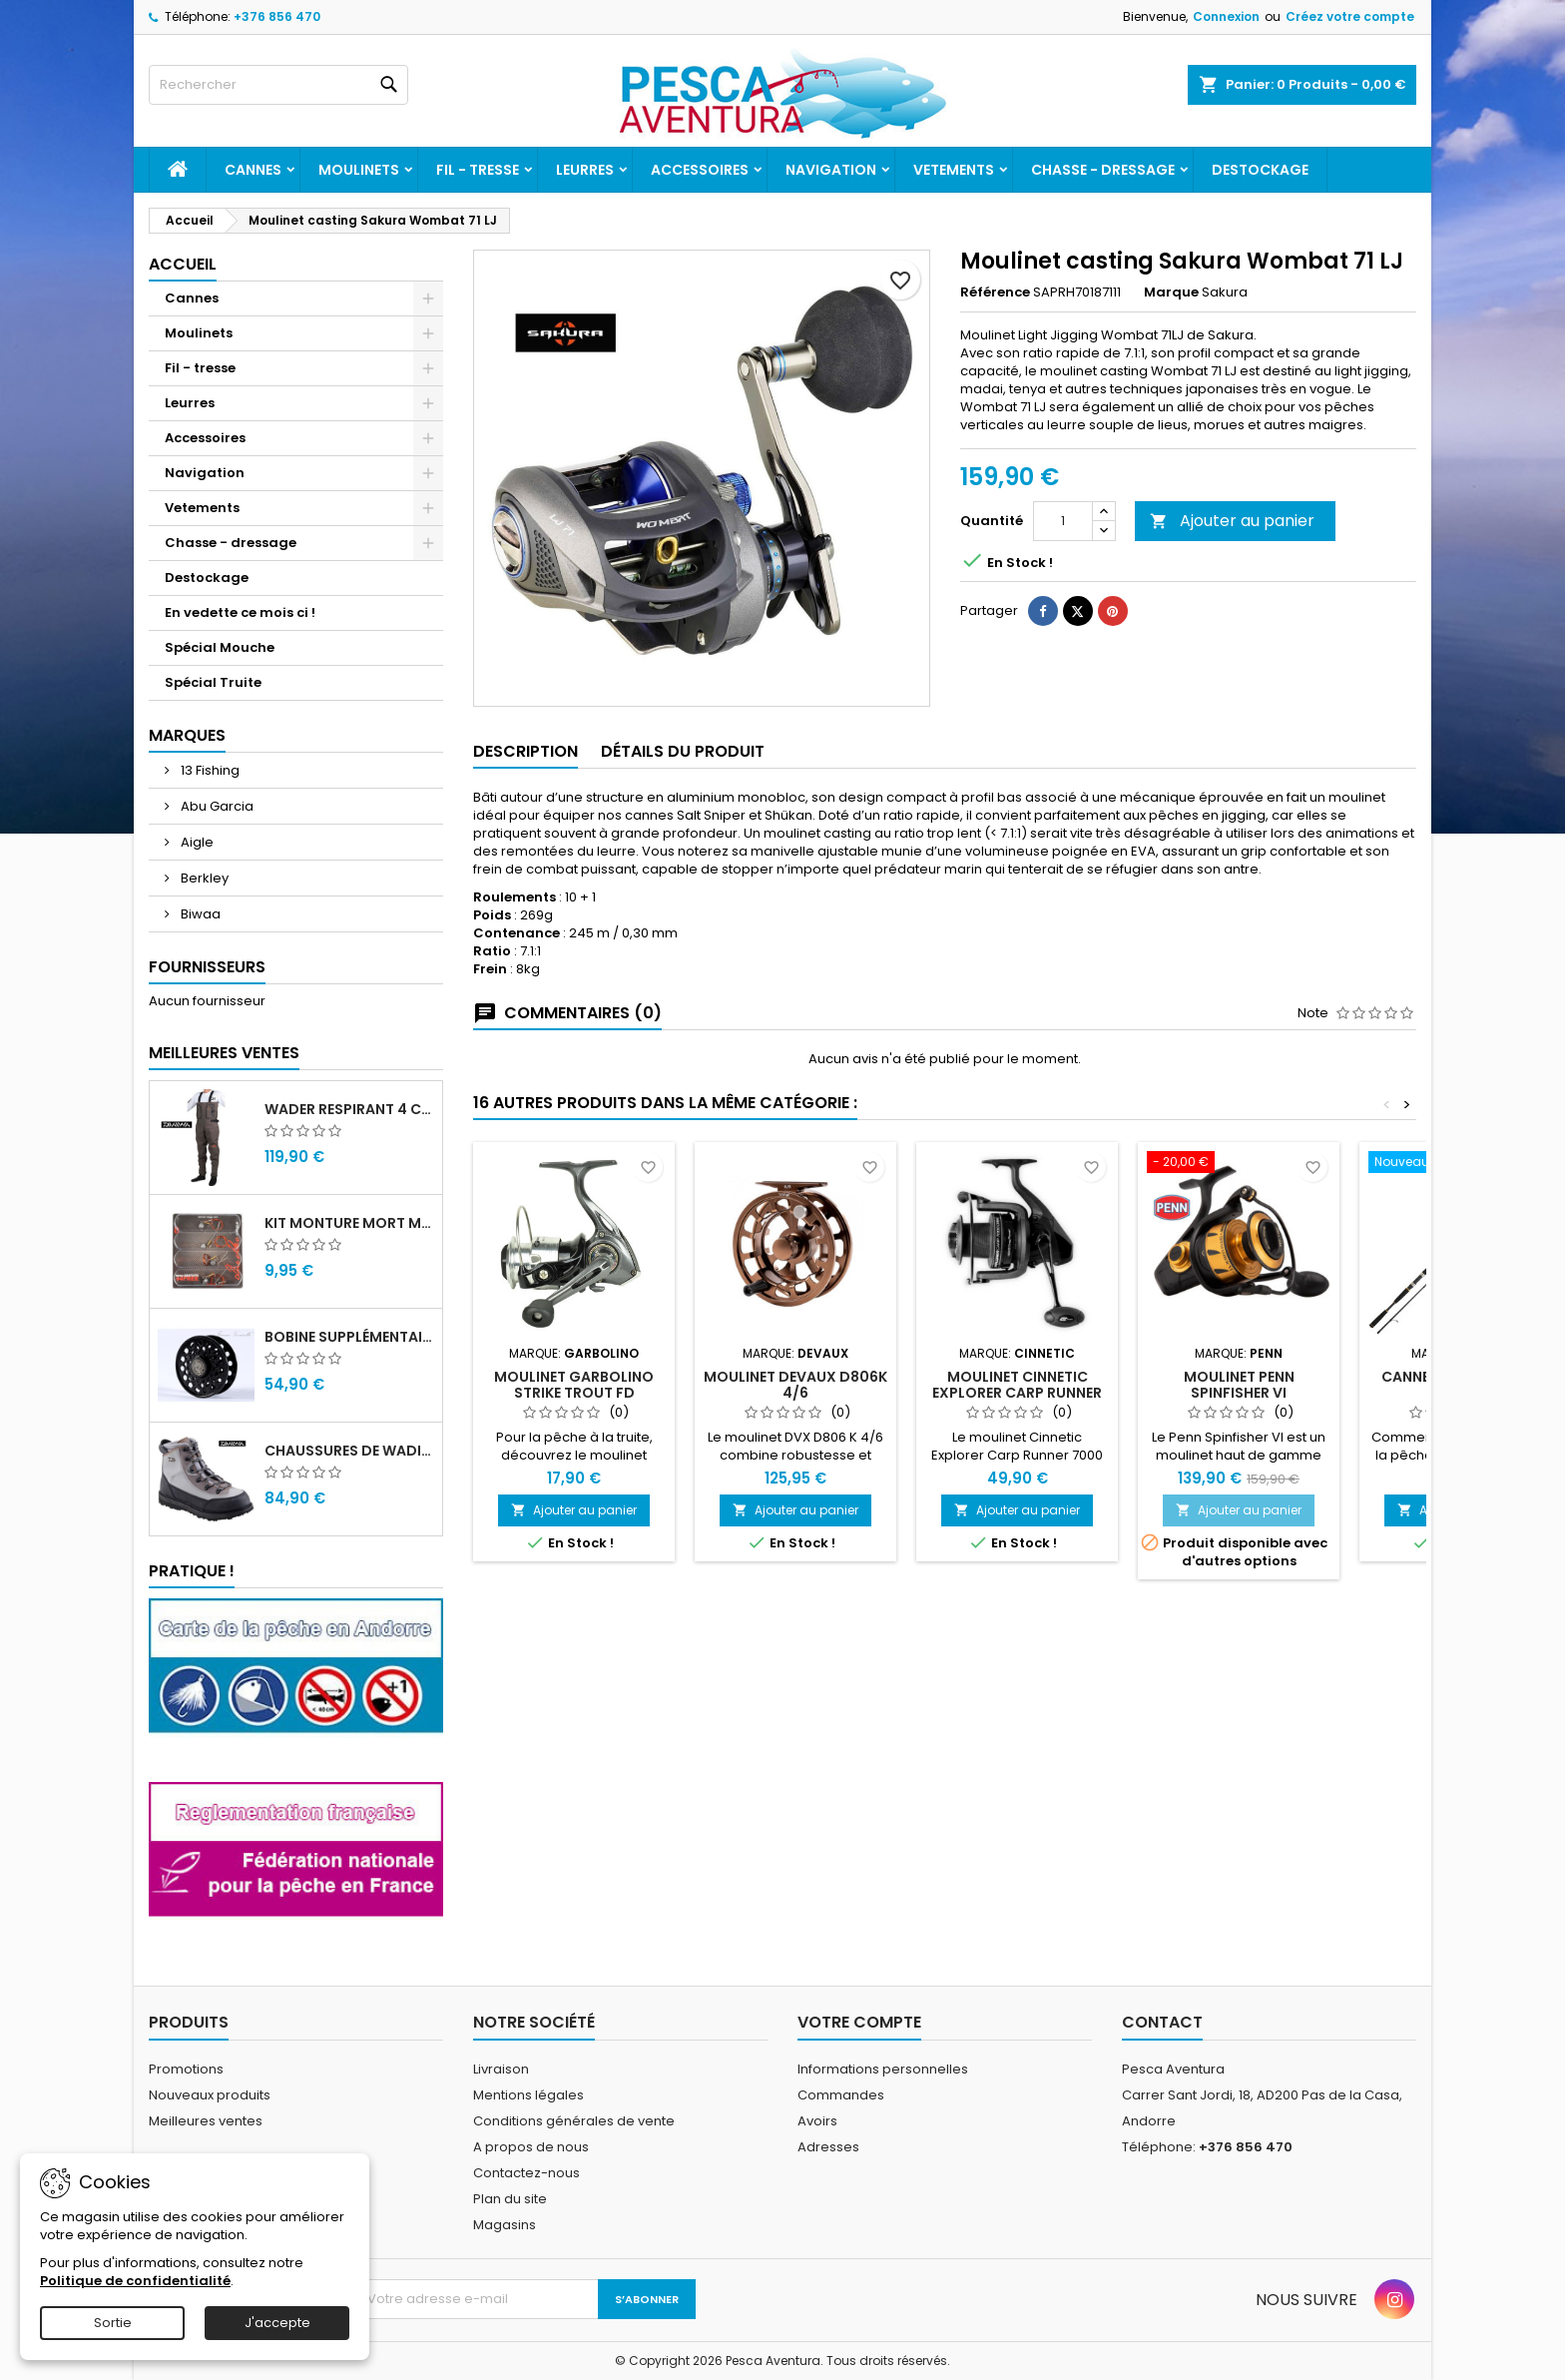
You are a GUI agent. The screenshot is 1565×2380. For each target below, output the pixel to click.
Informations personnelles (882, 2069)
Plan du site (510, 2198)
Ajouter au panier (1232, 520)
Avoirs (817, 2120)
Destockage (1260, 170)
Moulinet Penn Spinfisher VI (1239, 1385)
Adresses (828, 2146)
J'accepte (277, 2322)
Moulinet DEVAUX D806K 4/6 (795, 1385)
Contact (1162, 2022)
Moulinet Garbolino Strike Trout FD (574, 1385)
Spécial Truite (213, 682)
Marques (187, 735)
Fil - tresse (477, 170)
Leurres (585, 170)
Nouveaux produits (209, 2094)
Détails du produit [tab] (683, 751)
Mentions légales (528, 2094)
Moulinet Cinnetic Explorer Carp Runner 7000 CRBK (1017, 1393)
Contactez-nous (526, 2172)
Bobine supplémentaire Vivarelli (349, 1337)
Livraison (501, 2069)
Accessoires (700, 170)
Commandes (840, 2094)
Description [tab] (525, 751)
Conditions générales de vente (574, 2120)
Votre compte (859, 2022)
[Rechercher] (278, 85)
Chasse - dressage (1103, 170)
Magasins (504, 2224)
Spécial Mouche (219, 647)
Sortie (113, 2322)
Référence (995, 292)
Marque (1171, 292)
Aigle (196, 842)
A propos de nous (531, 2146)
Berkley (203, 878)
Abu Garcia (216, 806)
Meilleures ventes (205, 2120)
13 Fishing (209, 770)
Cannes (253, 170)
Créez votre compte (1350, 16)
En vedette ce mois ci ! (240, 612)
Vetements (953, 170)
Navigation (830, 170)
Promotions (186, 2069)
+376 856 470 (277, 16)
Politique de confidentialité (135, 2280)
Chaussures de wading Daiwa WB (349, 1451)
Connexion (1226, 16)
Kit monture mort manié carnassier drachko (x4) (349, 1223)
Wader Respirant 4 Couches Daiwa (349, 1109)
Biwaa (199, 913)
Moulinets (358, 170)
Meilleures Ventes (224, 1052)
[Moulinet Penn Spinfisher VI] (1238, 1164)
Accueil (183, 264)
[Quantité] (1063, 521)
